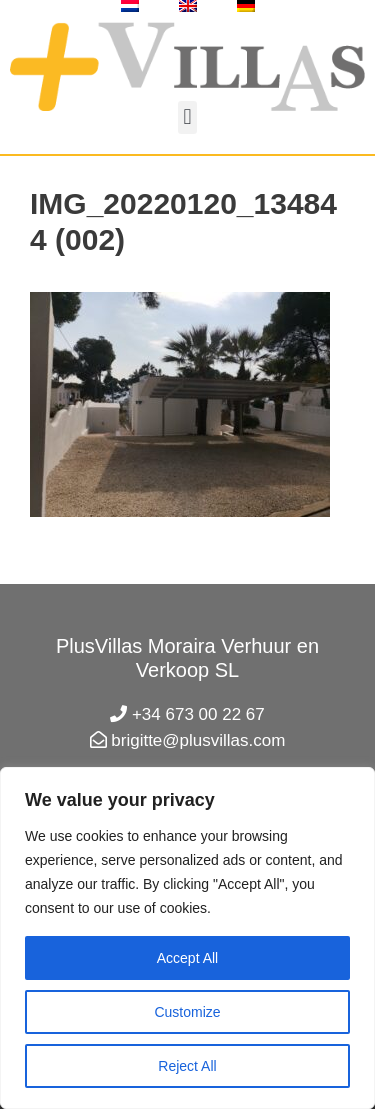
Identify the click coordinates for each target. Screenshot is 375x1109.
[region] (187, 938)
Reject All (187, 1066)
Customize (187, 1012)
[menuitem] (130, 6)
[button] (187, 117)
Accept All (187, 958)
